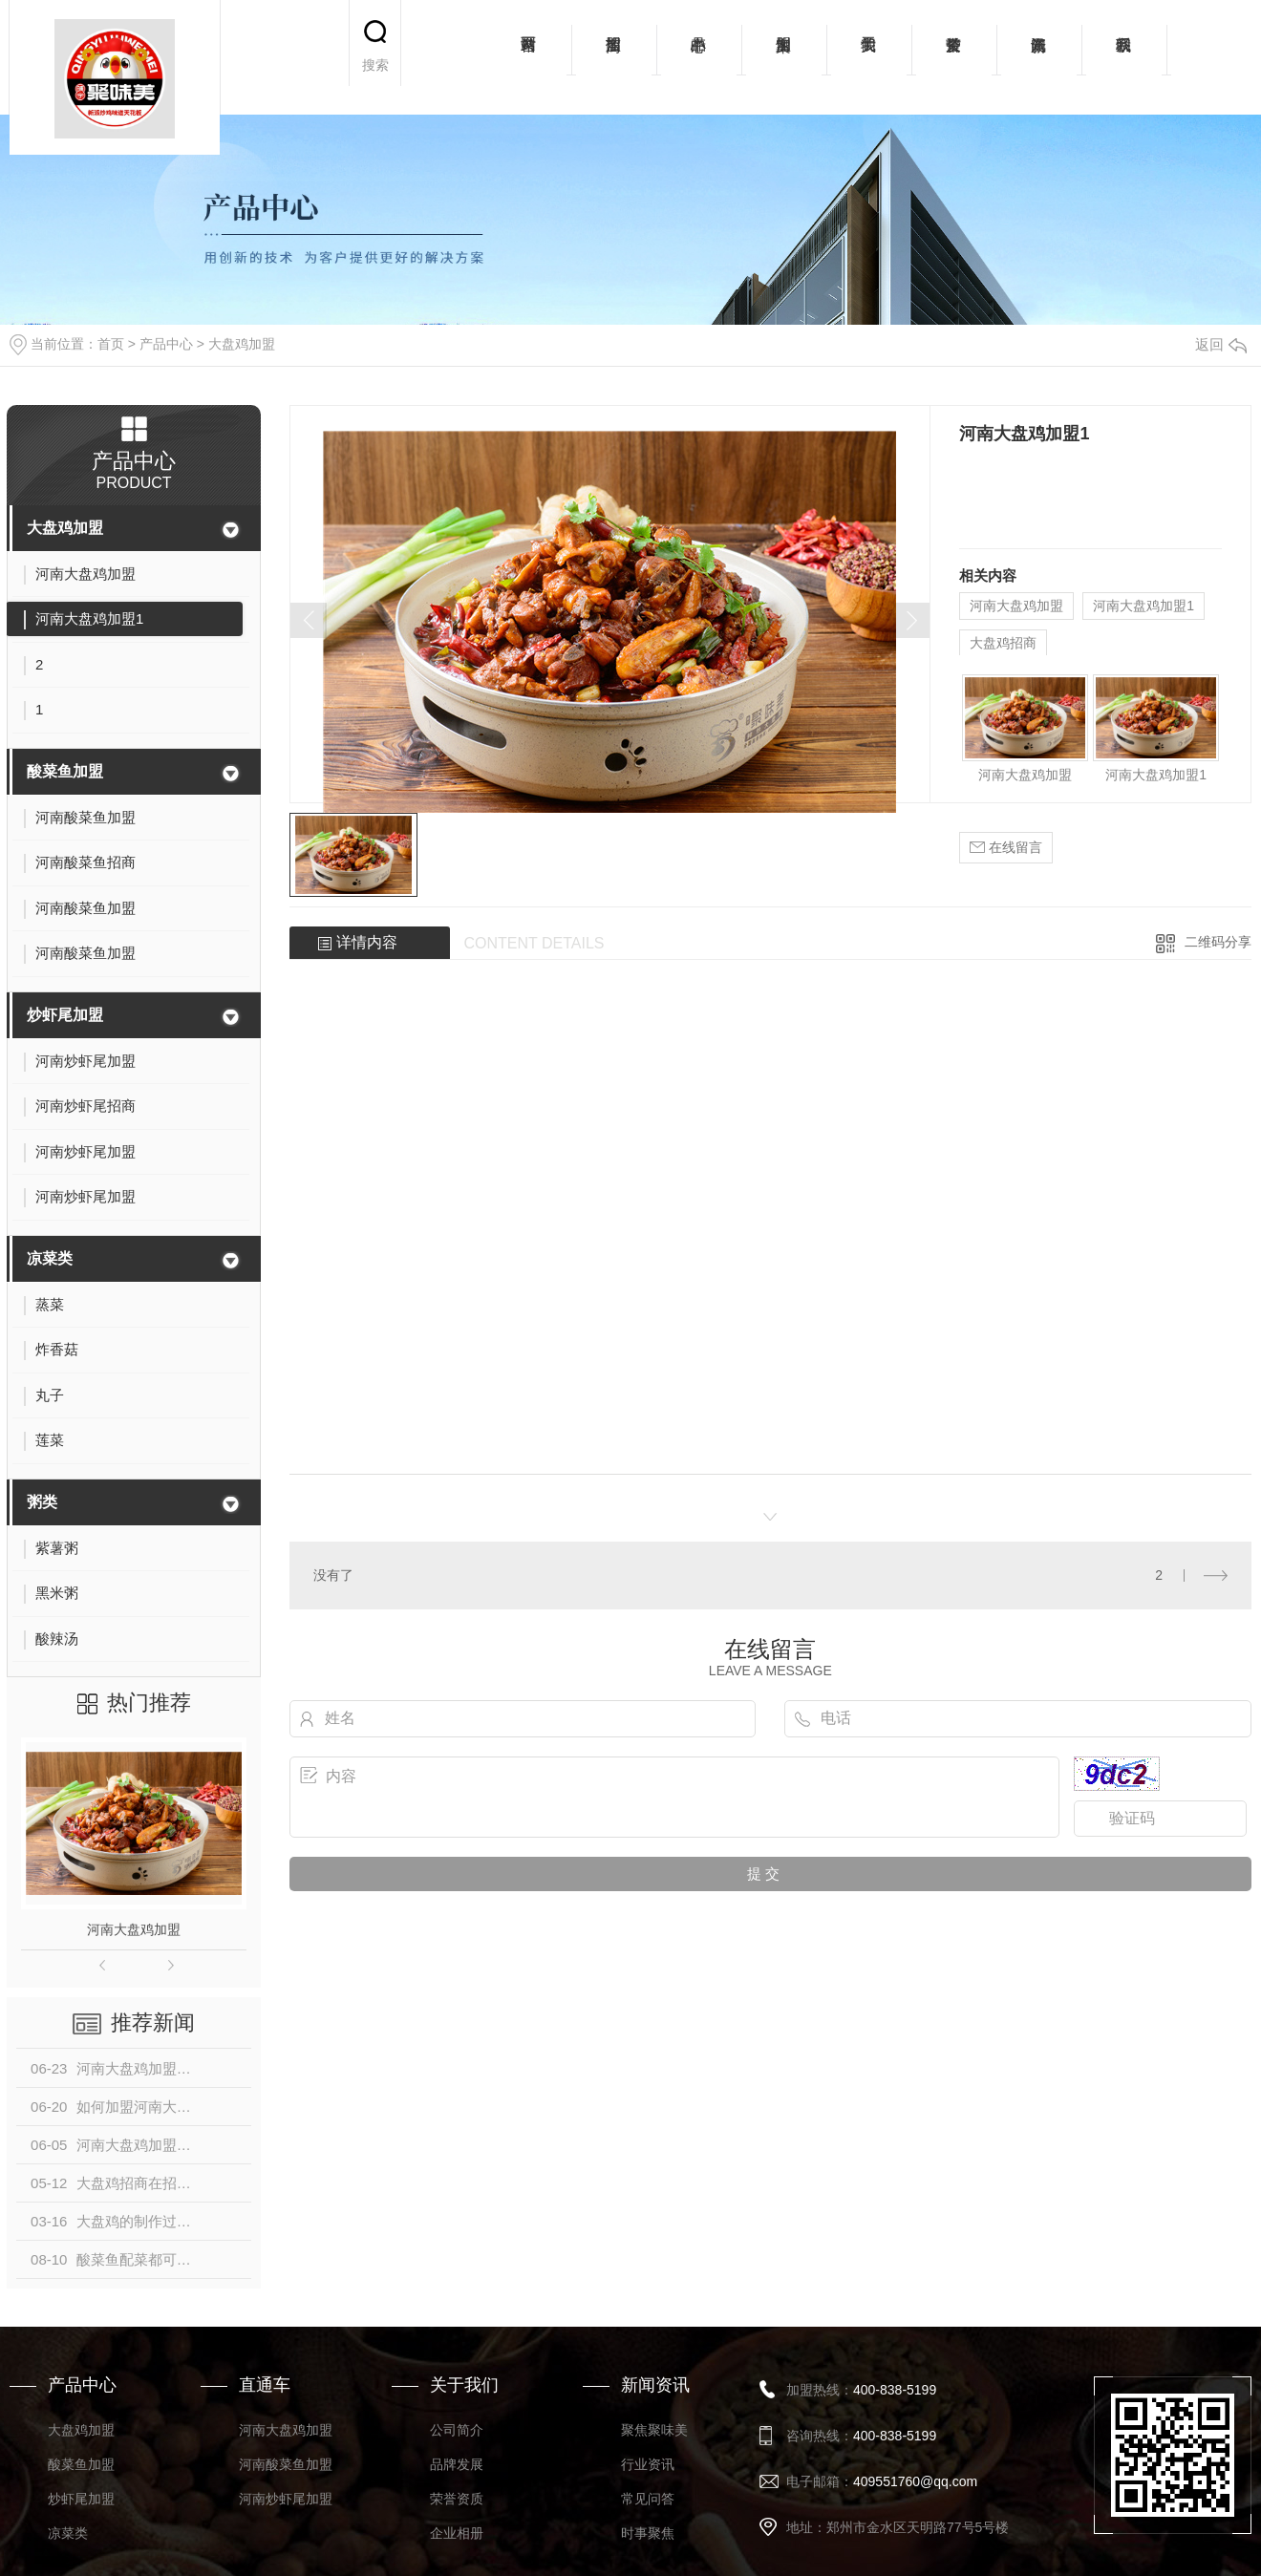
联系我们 (1123, 57)
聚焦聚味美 (654, 2430)
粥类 (42, 1502)
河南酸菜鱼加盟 (285, 2464)
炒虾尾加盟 (65, 1015)
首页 (110, 343)
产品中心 (698, 57)
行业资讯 (647, 2464)
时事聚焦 (647, 2533)
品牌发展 (456, 2464)
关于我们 (868, 57)
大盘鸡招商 (1003, 642)
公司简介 (456, 2430)
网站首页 (528, 57)
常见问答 (647, 2498)
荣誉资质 (953, 57)
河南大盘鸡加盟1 (1143, 605)
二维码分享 (1218, 941)
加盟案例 (783, 57)
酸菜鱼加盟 (65, 771)
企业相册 (456, 2533)
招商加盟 (613, 57)
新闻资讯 (1038, 57)
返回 (1221, 344)
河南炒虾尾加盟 (285, 2498)
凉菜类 (50, 1258)
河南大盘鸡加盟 (134, 1929)
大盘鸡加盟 (241, 343)
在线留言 (1006, 848)
